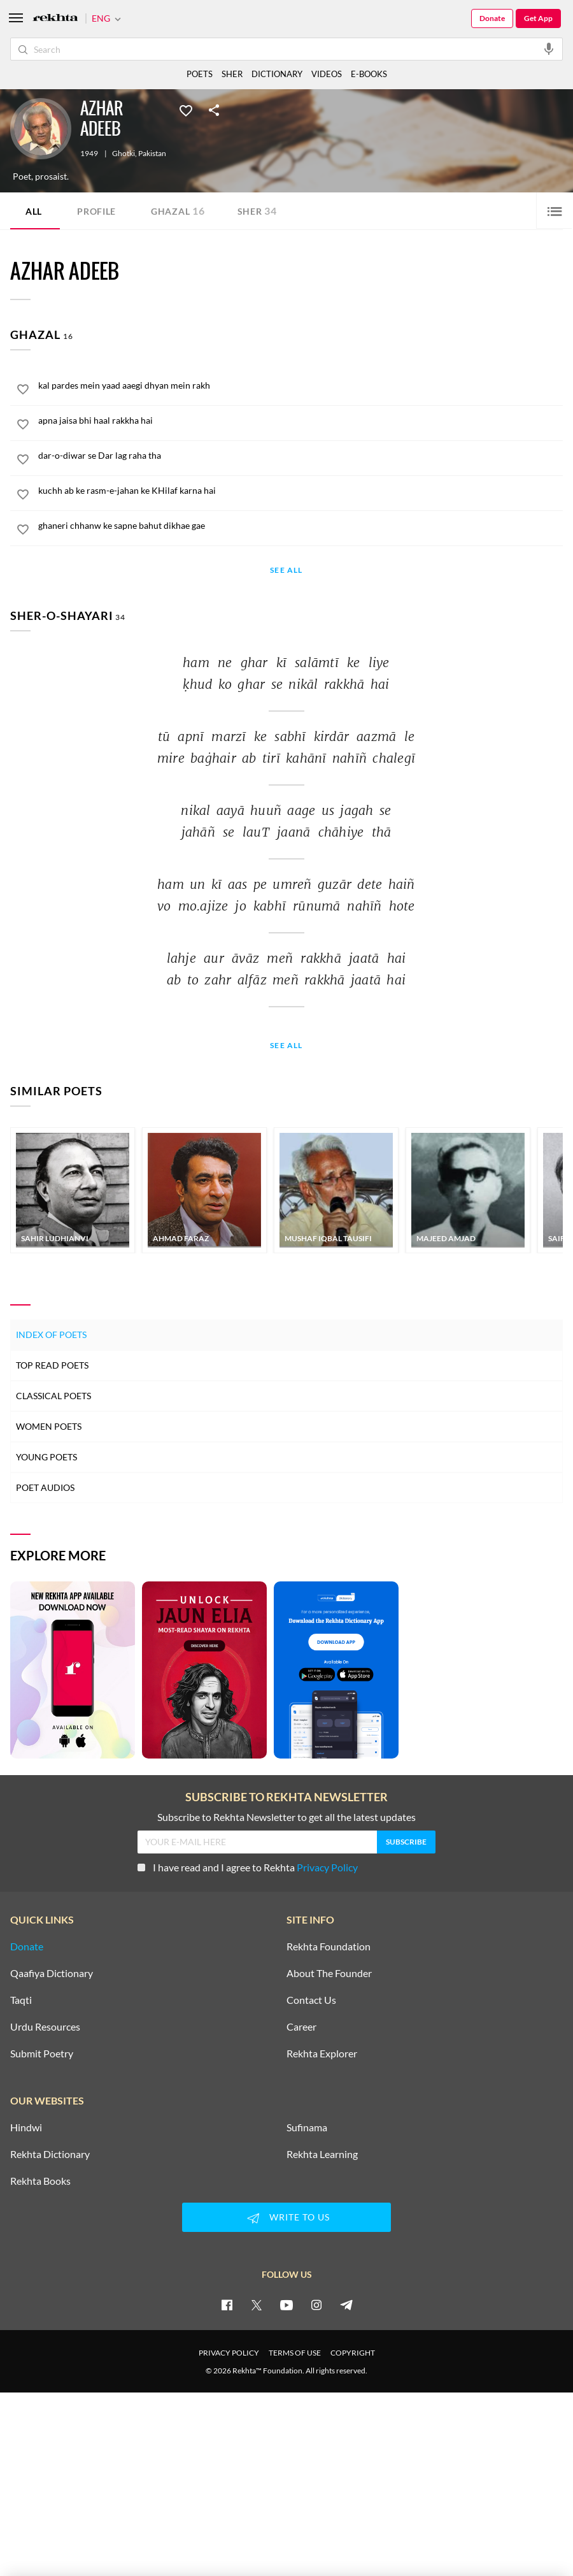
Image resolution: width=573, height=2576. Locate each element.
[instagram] (316, 2304)
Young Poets (46, 1456)
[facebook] (226, 2304)
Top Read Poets (52, 1365)
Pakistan (152, 153)
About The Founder (329, 1973)
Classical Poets (53, 1395)
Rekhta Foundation (328, 1946)
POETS (200, 74)
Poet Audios (45, 1487)
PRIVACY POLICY (229, 2352)
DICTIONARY (276, 74)
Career (301, 2027)
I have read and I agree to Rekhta (248, 1867)
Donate (492, 18)
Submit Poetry (41, 2053)
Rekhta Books (40, 2181)
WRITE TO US (286, 2218)
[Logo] (55, 18)
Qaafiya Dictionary (51, 1973)
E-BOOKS (369, 74)
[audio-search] (549, 48)
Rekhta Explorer (321, 2053)
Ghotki (123, 153)
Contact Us (311, 2000)
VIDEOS (326, 74)
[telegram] (346, 2304)
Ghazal (178, 211)
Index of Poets (51, 1334)
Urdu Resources (45, 2027)
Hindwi (26, 2127)
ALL (33, 211)
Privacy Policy (327, 1867)
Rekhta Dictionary (50, 2154)
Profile (96, 211)
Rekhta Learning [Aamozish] (322, 2154)
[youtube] (286, 2304)
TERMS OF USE (295, 2352)
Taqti (21, 2000)
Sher (257, 211)
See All (286, 570)
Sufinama (306, 2127)
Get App (538, 18)
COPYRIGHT (352, 2352)
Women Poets (48, 1426)
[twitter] (256, 2304)
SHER (232, 74)
